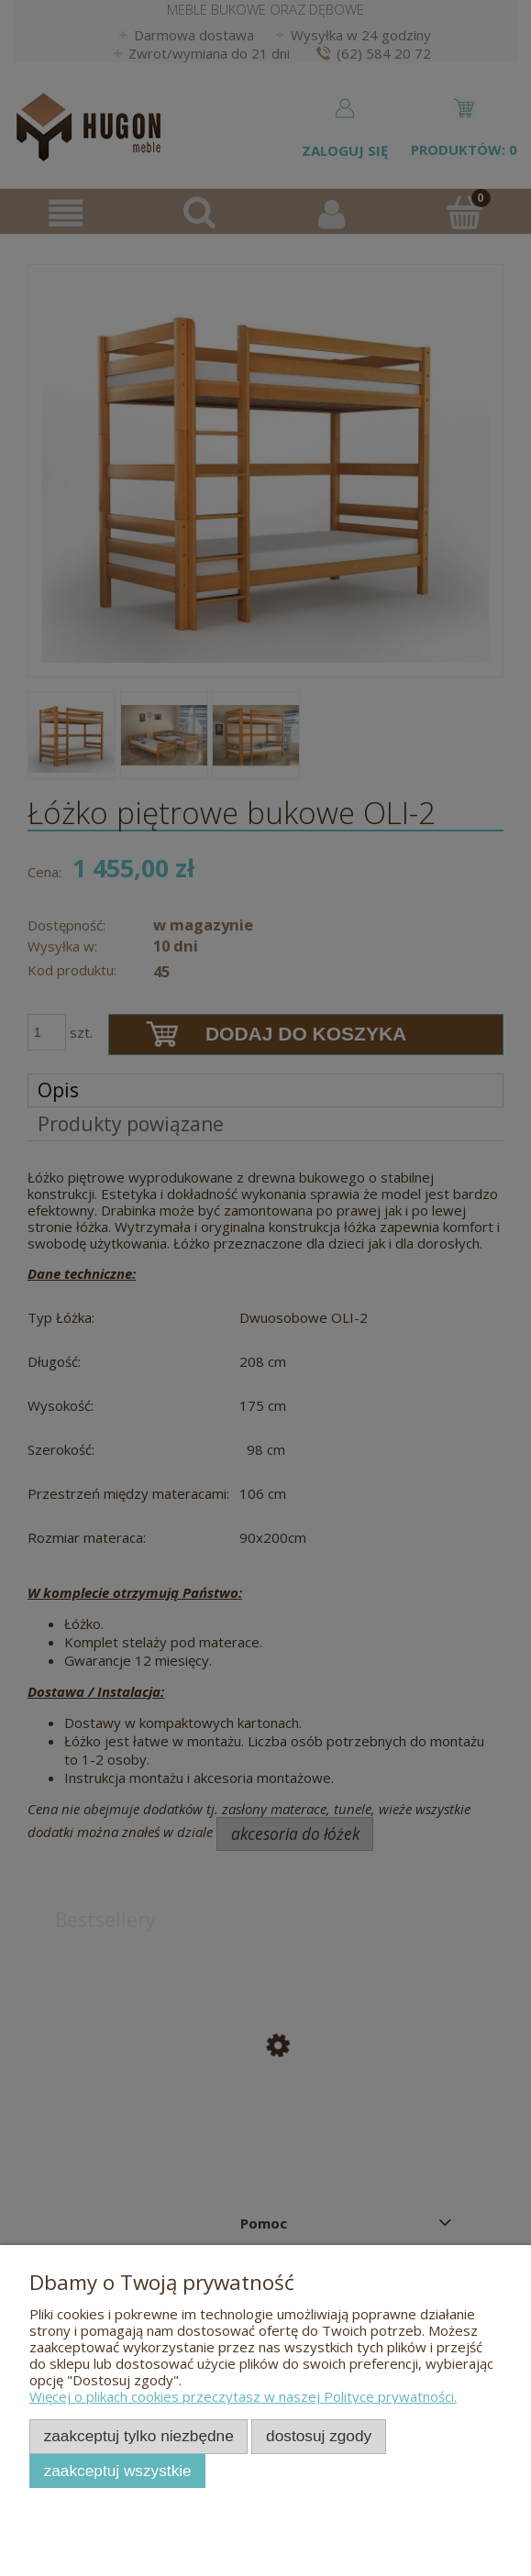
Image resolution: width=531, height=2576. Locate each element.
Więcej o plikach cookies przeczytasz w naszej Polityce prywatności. (243, 2396)
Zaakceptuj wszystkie (118, 2470)
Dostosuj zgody (318, 2436)
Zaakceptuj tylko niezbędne (139, 2436)
